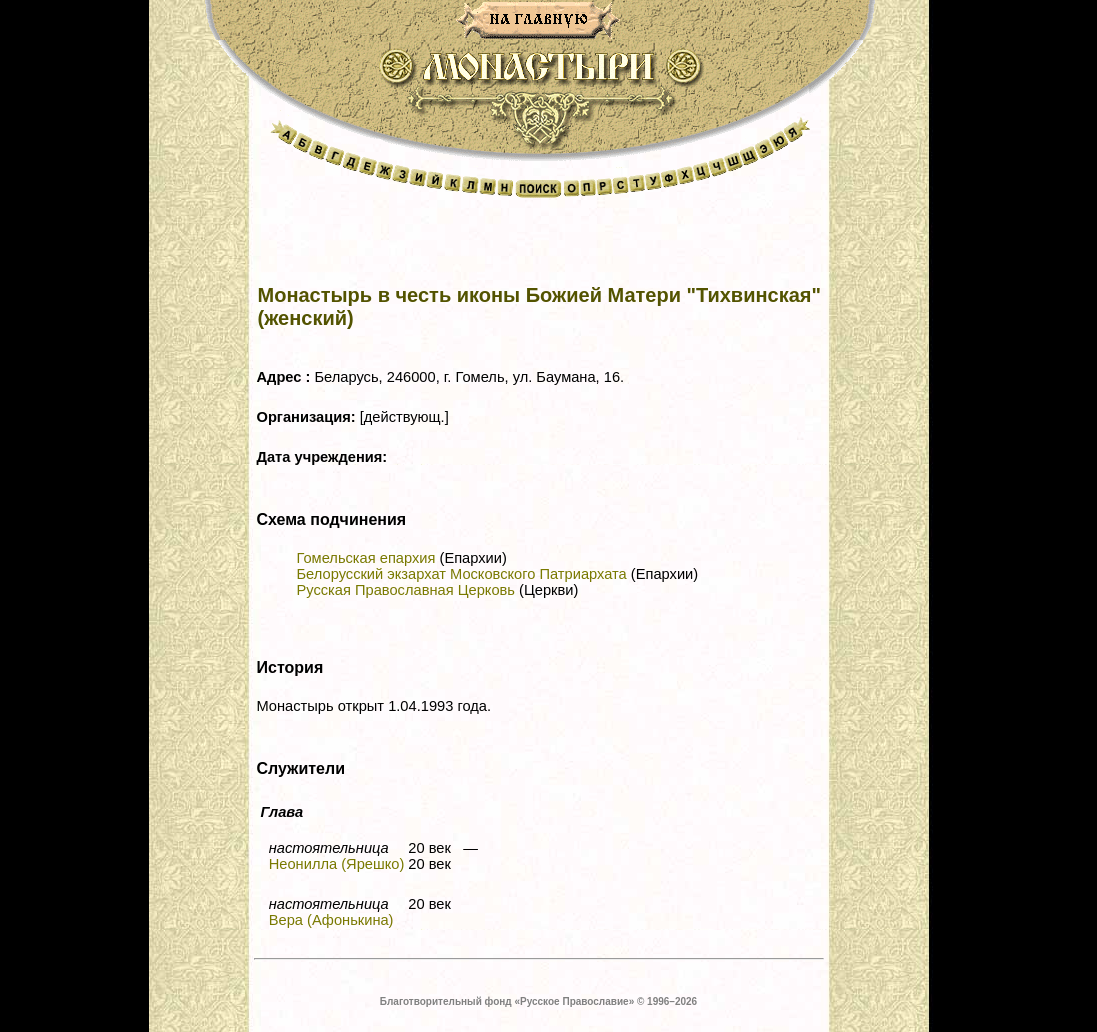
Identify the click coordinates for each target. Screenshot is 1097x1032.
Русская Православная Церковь (406, 590)
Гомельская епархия (366, 558)
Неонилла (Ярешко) (337, 864)
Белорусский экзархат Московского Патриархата (462, 574)
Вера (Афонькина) (331, 920)
